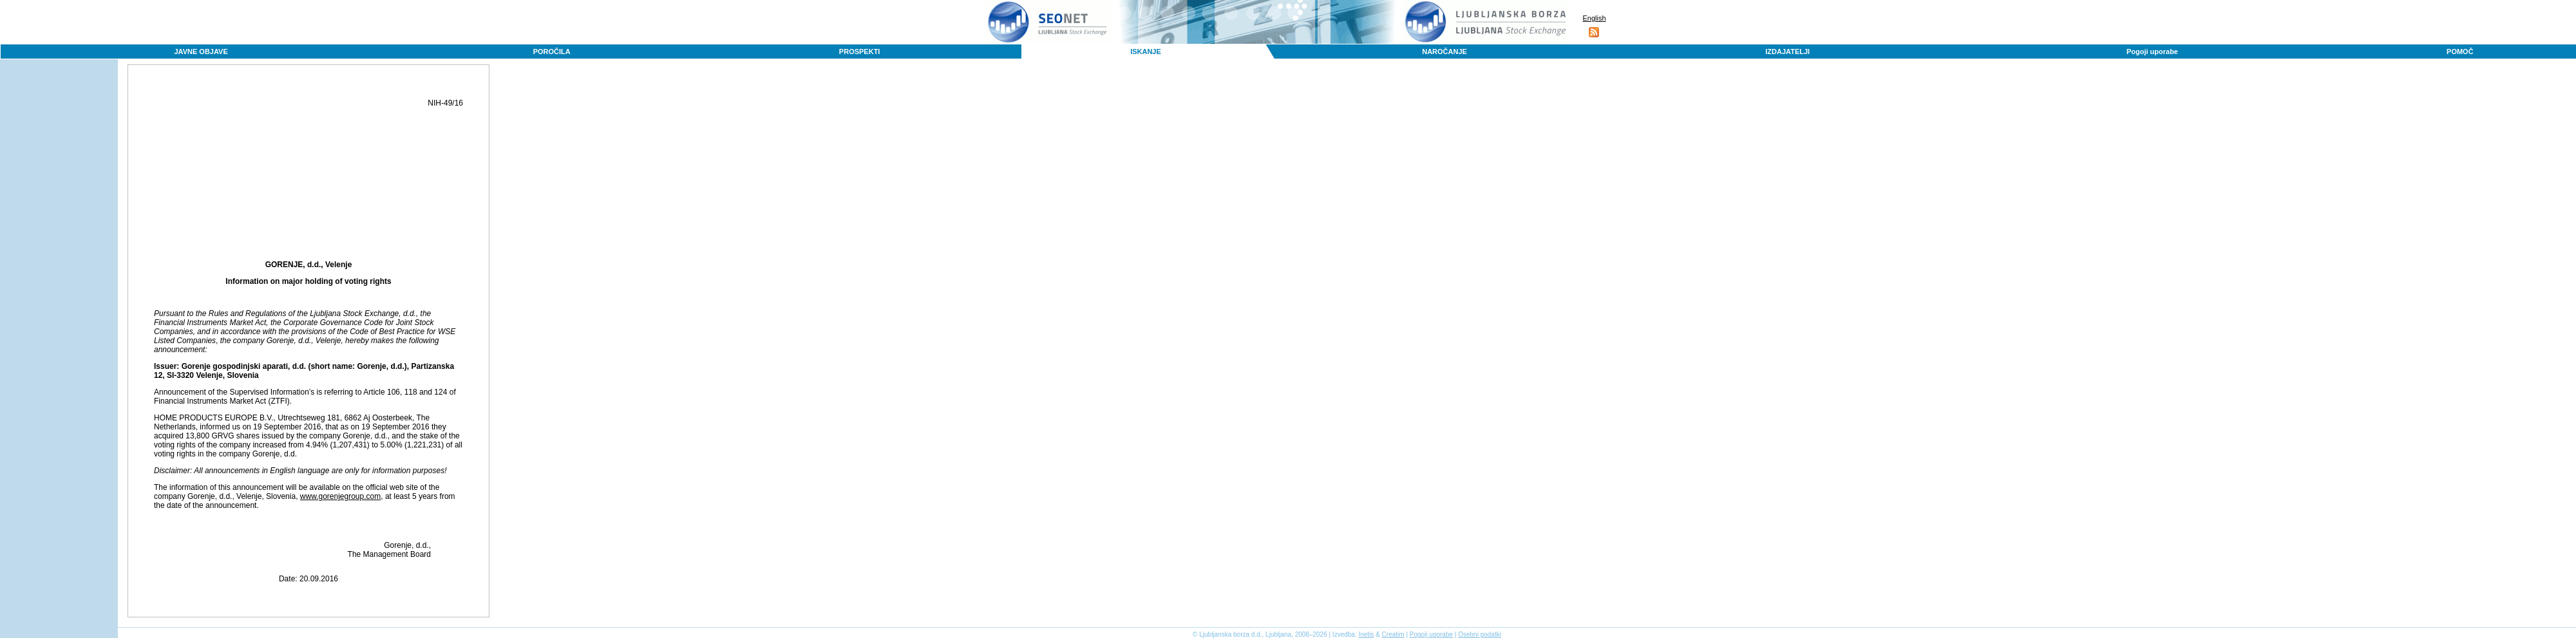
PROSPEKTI (859, 51)
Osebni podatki (1479, 634)
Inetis (1366, 634)
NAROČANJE (1444, 51)
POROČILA (552, 51)
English (1593, 18)
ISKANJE (1145, 51)
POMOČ (2460, 51)
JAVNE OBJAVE (200, 51)
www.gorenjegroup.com (340, 496)
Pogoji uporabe (2152, 51)
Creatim (1393, 634)
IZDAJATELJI (1787, 51)
